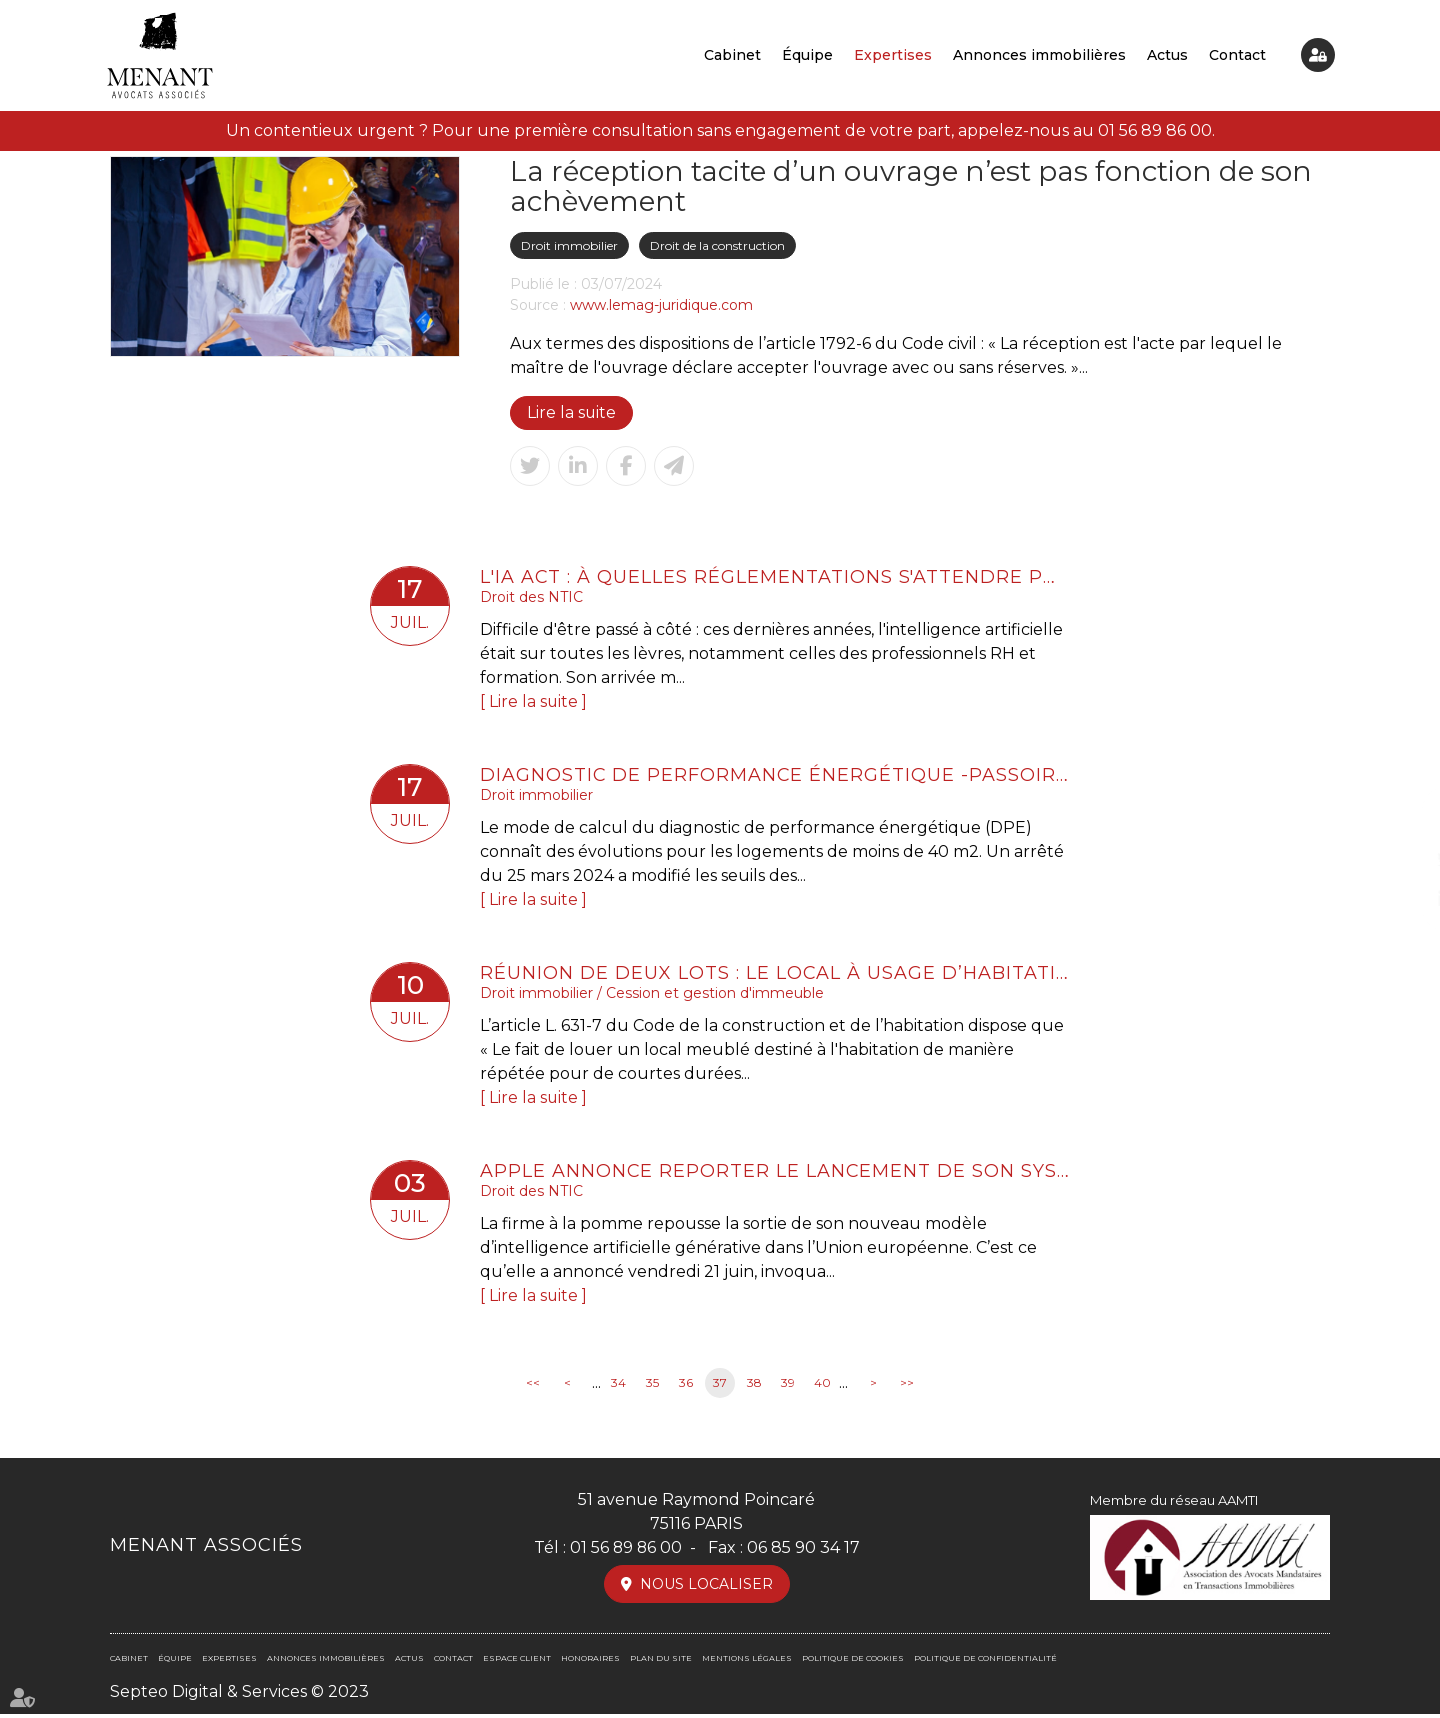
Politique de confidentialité (985, 1662)
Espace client (1318, 55)
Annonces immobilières (1039, 55)
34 (618, 1387)
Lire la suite (572, 412)
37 (720, 1387)
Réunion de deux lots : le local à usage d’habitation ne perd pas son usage (775, 975)
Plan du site (661, 1662)
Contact (1237, 55)
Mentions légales (747, 1662)
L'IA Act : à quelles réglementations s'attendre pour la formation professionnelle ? (775, 577)
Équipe (807, 55)
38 (754, 1387)
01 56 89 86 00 (1155, 130)
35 (652, 1387)
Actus (1167, 55)
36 (686, 1387)
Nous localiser (706, 1588)
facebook (1400, 819)
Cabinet (732, 55)
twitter (1400, 859)
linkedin (1400, 899)
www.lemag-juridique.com (661, 305)
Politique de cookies (853, 1662)
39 (788, 1387)
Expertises (893, 55)
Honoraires (590, 1662)
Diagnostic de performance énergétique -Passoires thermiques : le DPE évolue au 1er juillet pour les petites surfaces (775, 776)
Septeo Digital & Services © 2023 (239, 1695)
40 (822, 1387)
